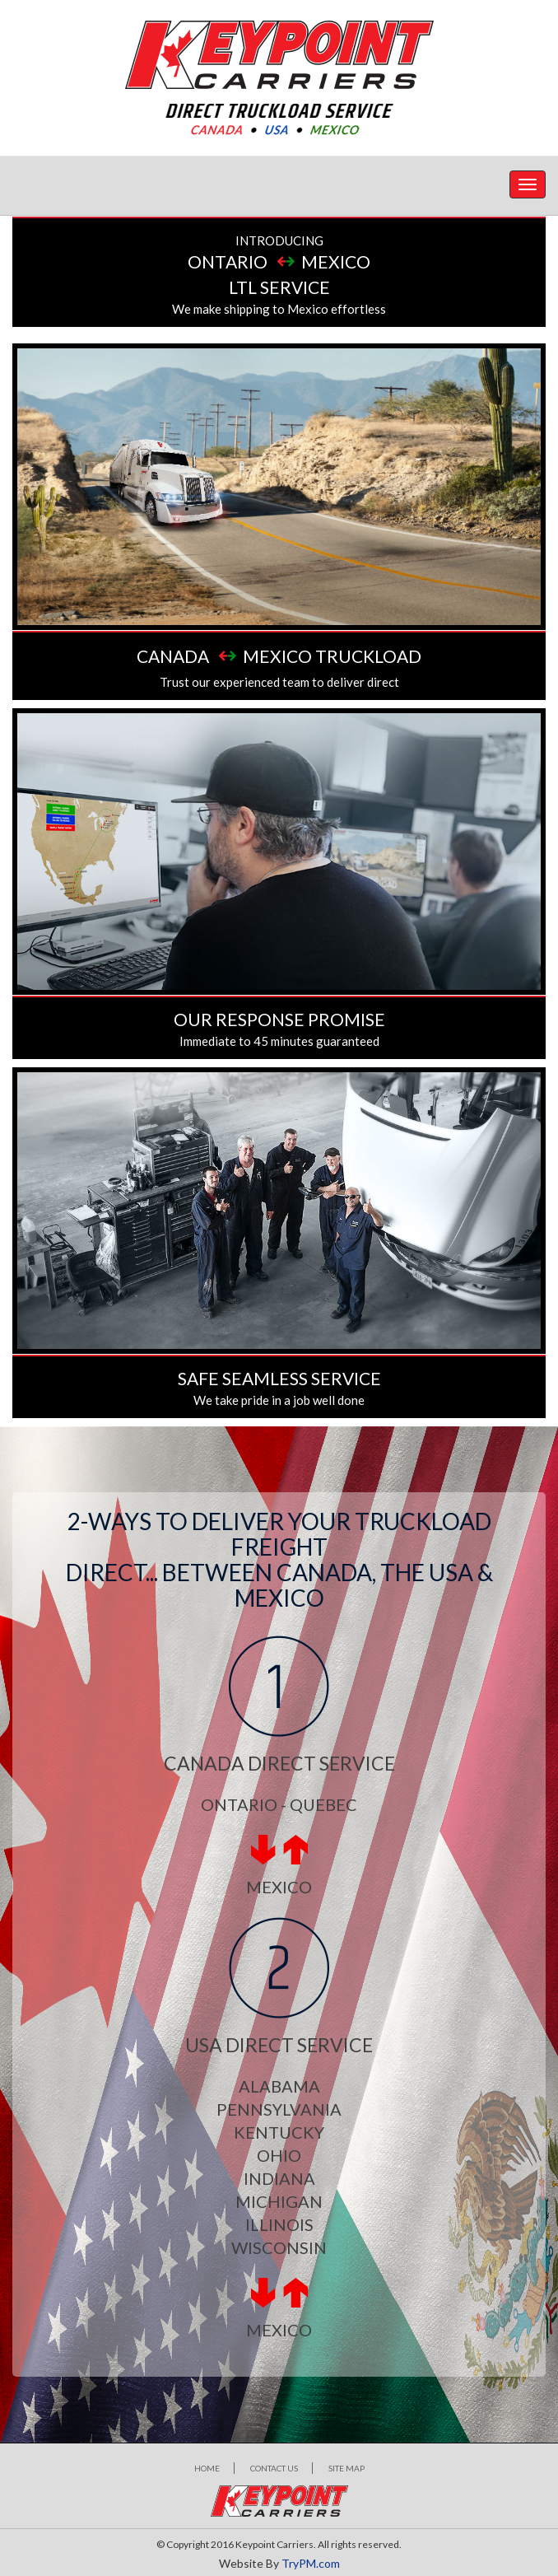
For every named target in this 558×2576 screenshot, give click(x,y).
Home (207, 2468)
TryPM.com (310, 2563)
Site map (346, 2468)
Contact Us (274, 2468)
